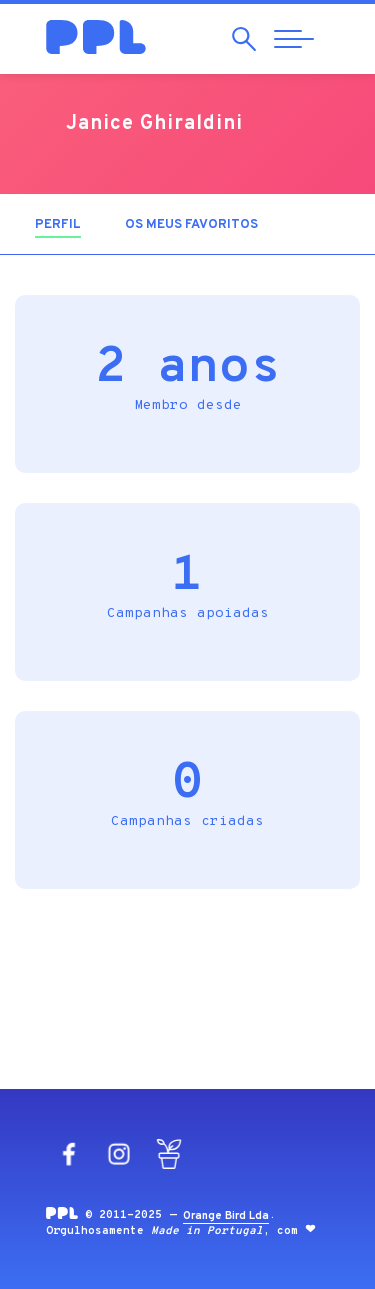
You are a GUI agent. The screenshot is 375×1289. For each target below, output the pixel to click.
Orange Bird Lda (226, 1216)
